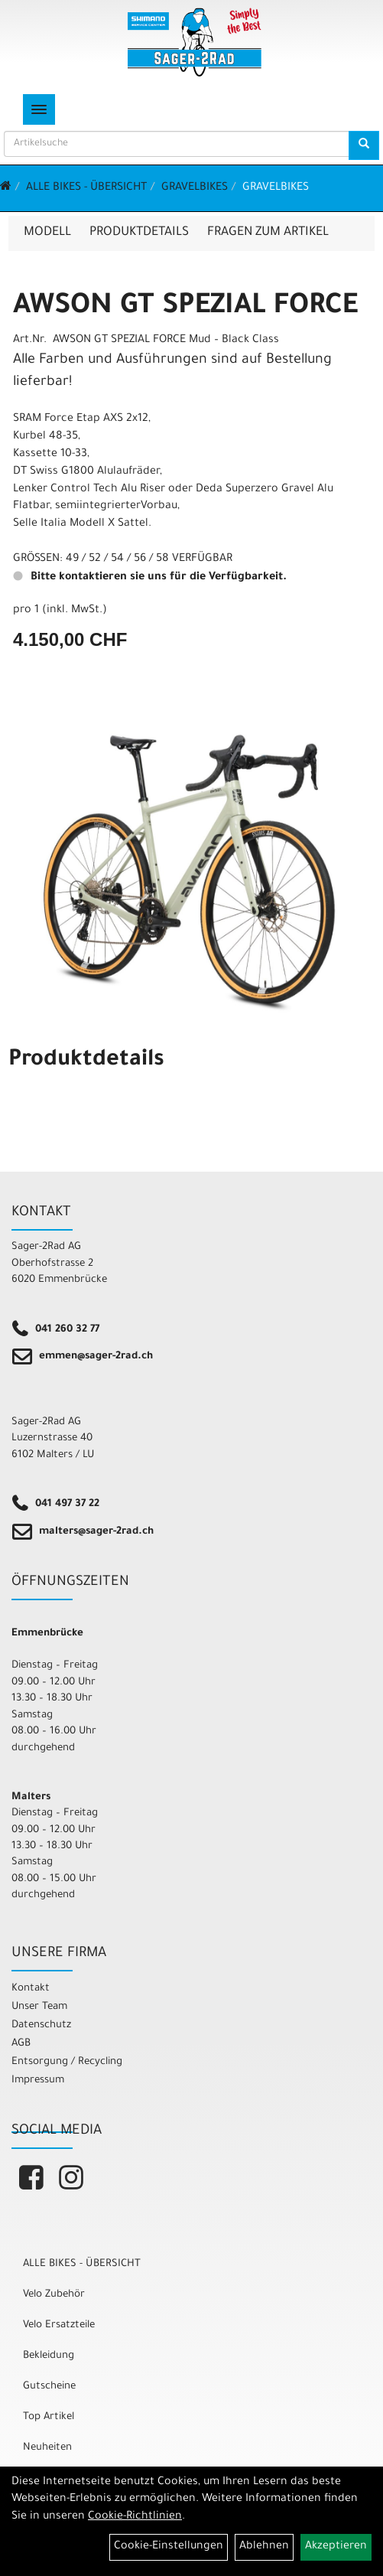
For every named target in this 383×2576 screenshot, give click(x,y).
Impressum (37, 2080)
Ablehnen (264, 2547)
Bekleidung (48, 2356)
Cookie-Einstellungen (168, 2547)
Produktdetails (139, 233)
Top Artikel (48, 2417)
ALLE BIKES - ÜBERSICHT (86, 188)
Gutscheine (49, 2386)
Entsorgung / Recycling (66, 2062)
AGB (21, 2043)
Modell (47, 233)
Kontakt (30, 1988)
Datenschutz (41, 2025)
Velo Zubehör (54, 2294)
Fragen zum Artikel (268, 233)
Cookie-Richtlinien (135, 2517)
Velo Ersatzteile (59, 2325)
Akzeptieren (336, 2547)
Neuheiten (47, 2448)
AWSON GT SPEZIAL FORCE (185, 307)
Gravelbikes (194, 188)
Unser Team (39, 2007)
